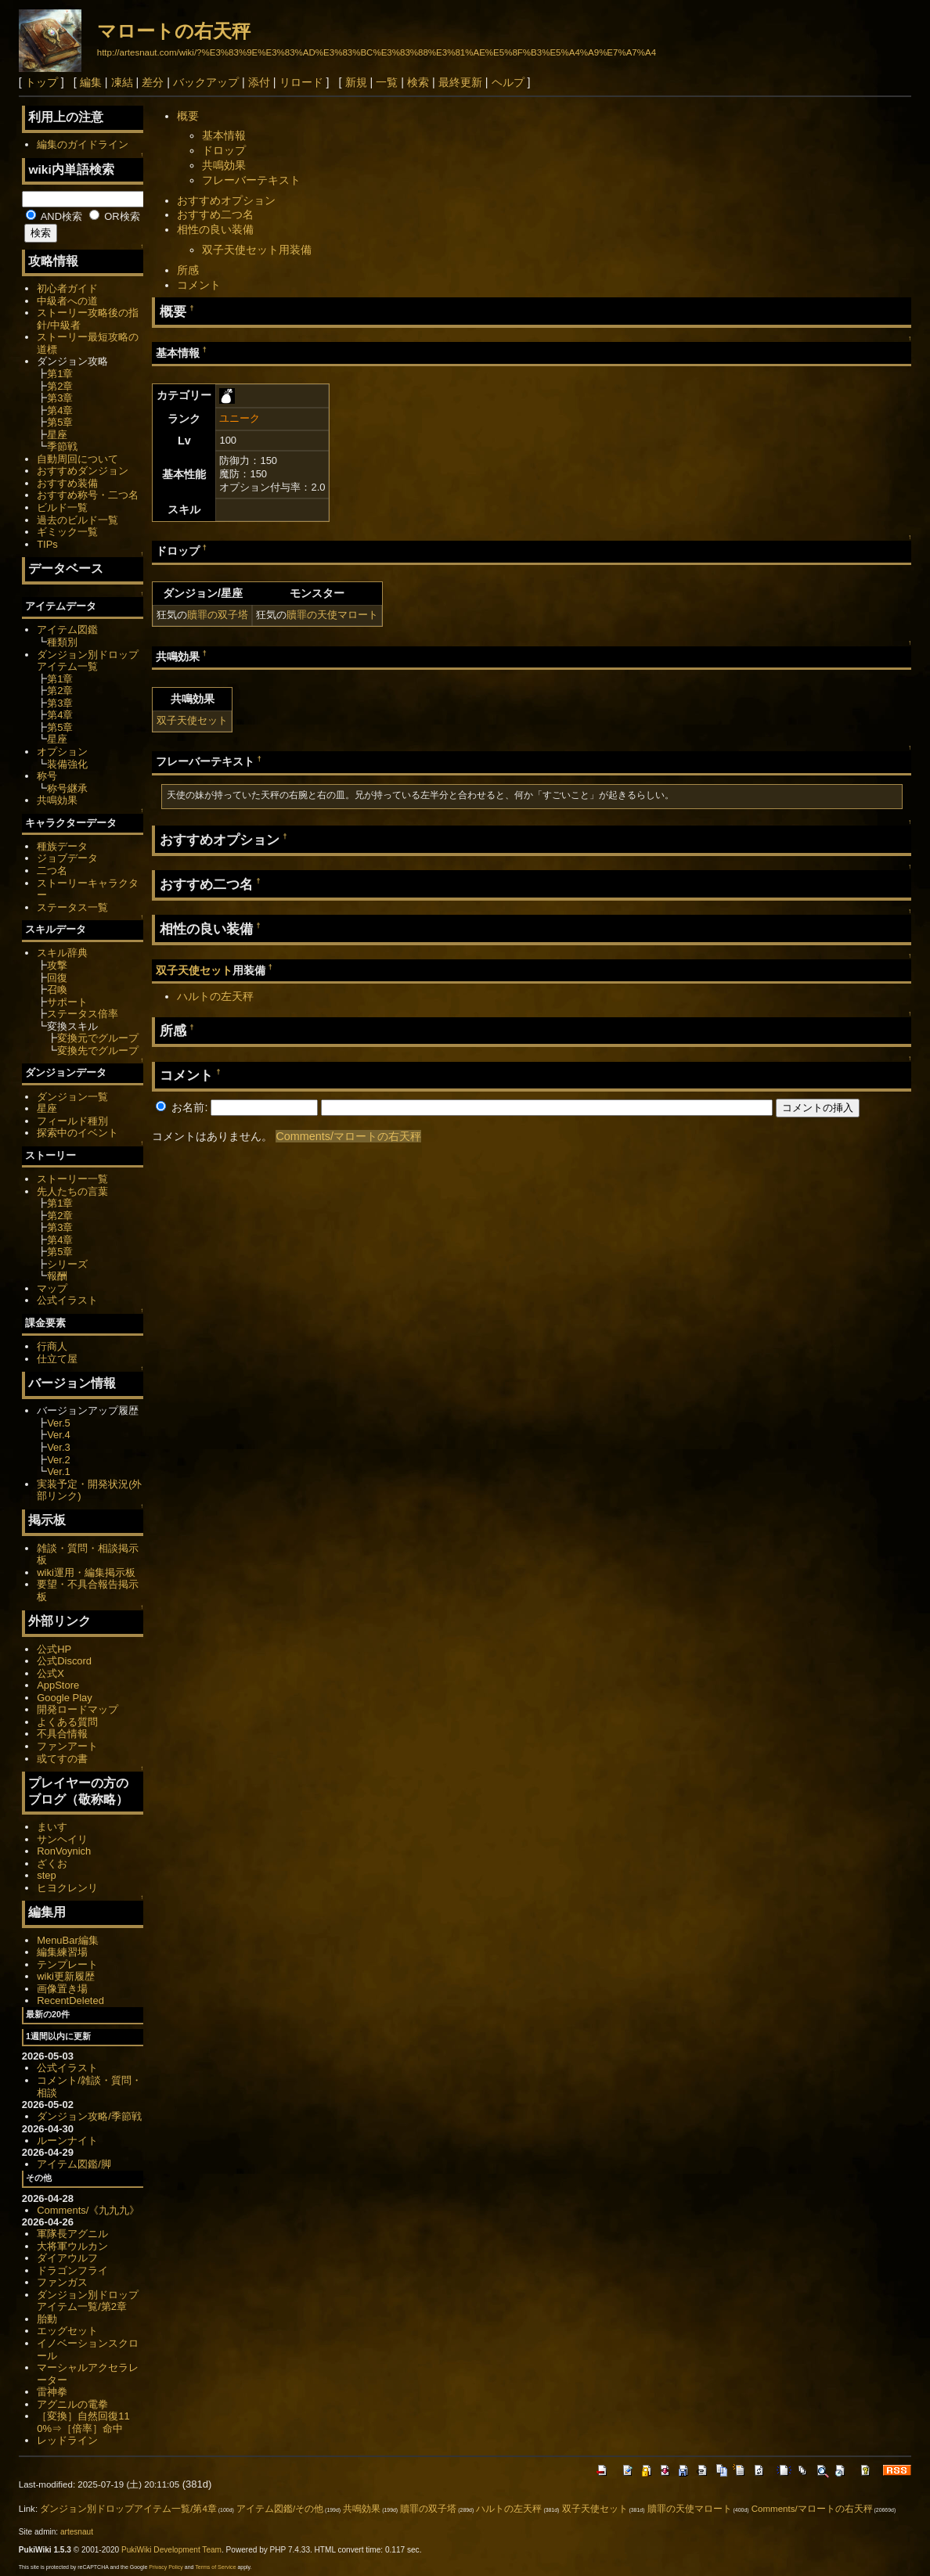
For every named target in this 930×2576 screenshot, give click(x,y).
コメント (199, 285)
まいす (52, 1827)
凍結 (122, 82)
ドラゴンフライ (72, 2270)
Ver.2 (58, 1460)
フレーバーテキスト (251, 180)
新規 (356, 82)
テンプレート (67, 1964)
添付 (259, 82)
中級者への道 (67, 301)
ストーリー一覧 (72, 1179)
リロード (301, 82)
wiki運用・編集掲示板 (86, 1572)
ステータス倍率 (82, 1014)
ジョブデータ (67, 858)
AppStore (58, 1685)
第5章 (60, 422)
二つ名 (52, 870)
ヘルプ (508, 82)
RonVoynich (64, 1851)
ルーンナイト (67, 2140)
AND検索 (54, 216)
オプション (62, 751)
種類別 (62, 642)
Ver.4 (58, 1435)
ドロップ (224, 150)
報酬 (57, 1276)
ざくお (52, 1863)
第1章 (60, 374)
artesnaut (76, 2531)
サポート (67, 1002)
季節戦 (62, 446)
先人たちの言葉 (72, 1191)
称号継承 (67, 788)
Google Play (64, 1698)
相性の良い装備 (215, 229)
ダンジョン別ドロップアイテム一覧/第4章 (128, 2508)
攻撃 (57, 965)
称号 (47, 776)
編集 (91, 82)
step (46, 1875)
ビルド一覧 (62, 507)
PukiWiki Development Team (171, 2549)
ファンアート (67, 1746)
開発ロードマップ (77, 1709)
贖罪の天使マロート (332, 615)
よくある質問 (67, 1722)
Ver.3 (58, 1447)
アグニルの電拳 (72, 2404)
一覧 (387, 82)
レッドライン (67, 2440)
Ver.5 (58, 1423)
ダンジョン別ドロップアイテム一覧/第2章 (88, 2301)
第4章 (60, 410)
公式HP (54, 1649)
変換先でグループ (98, 1050)
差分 (153, 82)
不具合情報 (62, 1734)
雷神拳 (52, 2392)
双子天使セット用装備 (257, 249)
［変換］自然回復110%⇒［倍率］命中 (83, 2422)
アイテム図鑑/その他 (279, 2508)
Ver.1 (58, 1471)
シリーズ (67, 1264)
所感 (188, 270)
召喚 (57, 989)
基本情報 (224, 135)
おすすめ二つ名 (215, 214)
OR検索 (114, 216)
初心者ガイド (67, 288)
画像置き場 (62, 1989)
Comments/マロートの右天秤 (348, 1136)
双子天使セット (192, 720)
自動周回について (77, 459)
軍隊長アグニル (72, 2234)
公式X (50, 1673)
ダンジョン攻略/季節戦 (89, 2116)
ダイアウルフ (67, 2258)
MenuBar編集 (68, 1940)
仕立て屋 (57, 1359)
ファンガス (62, 2282)
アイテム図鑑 (67, 629)
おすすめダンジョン (82, 471)
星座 (57, 435)
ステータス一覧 (72, 907)
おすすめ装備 (67, 483)
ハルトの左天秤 (215, 996)
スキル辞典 (62, 953)
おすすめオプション (226, 200)
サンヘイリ (62, 1839)
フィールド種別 (72, 1121)
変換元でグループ (98, 1038)
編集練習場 (62, 1952)
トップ (41, 82)
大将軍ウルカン (72, 2246)
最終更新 (460, 82)
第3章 (60, 398)
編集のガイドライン (82, 144)
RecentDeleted (70, 2000)
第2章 (60, 386)
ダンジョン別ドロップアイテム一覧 (88, 661)
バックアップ (206, 82)
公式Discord (64, 1661)
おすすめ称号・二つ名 (88, 495)
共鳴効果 (224, 165)
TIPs (47, 544)
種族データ (62, 846)
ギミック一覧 (67, 532)
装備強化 (67, 764)
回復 (57, 978)
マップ (52, 1288)
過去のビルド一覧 (77, 520)
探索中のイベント (77, 1133)
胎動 (47, 2319)
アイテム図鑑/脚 (74, 2164)
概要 (188, 116)
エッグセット (67, 2331)
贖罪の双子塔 (217, 615)
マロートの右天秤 (174, 30)
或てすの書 (62, 1759)
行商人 (52, 1346)
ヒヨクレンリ (67, 1888)
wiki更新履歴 (66, 1976)
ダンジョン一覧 (72, 1097)
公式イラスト (67, 1300)
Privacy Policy (166, 2567)
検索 (418, 82)
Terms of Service (215, 2567)
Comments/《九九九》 (88, 2210)
